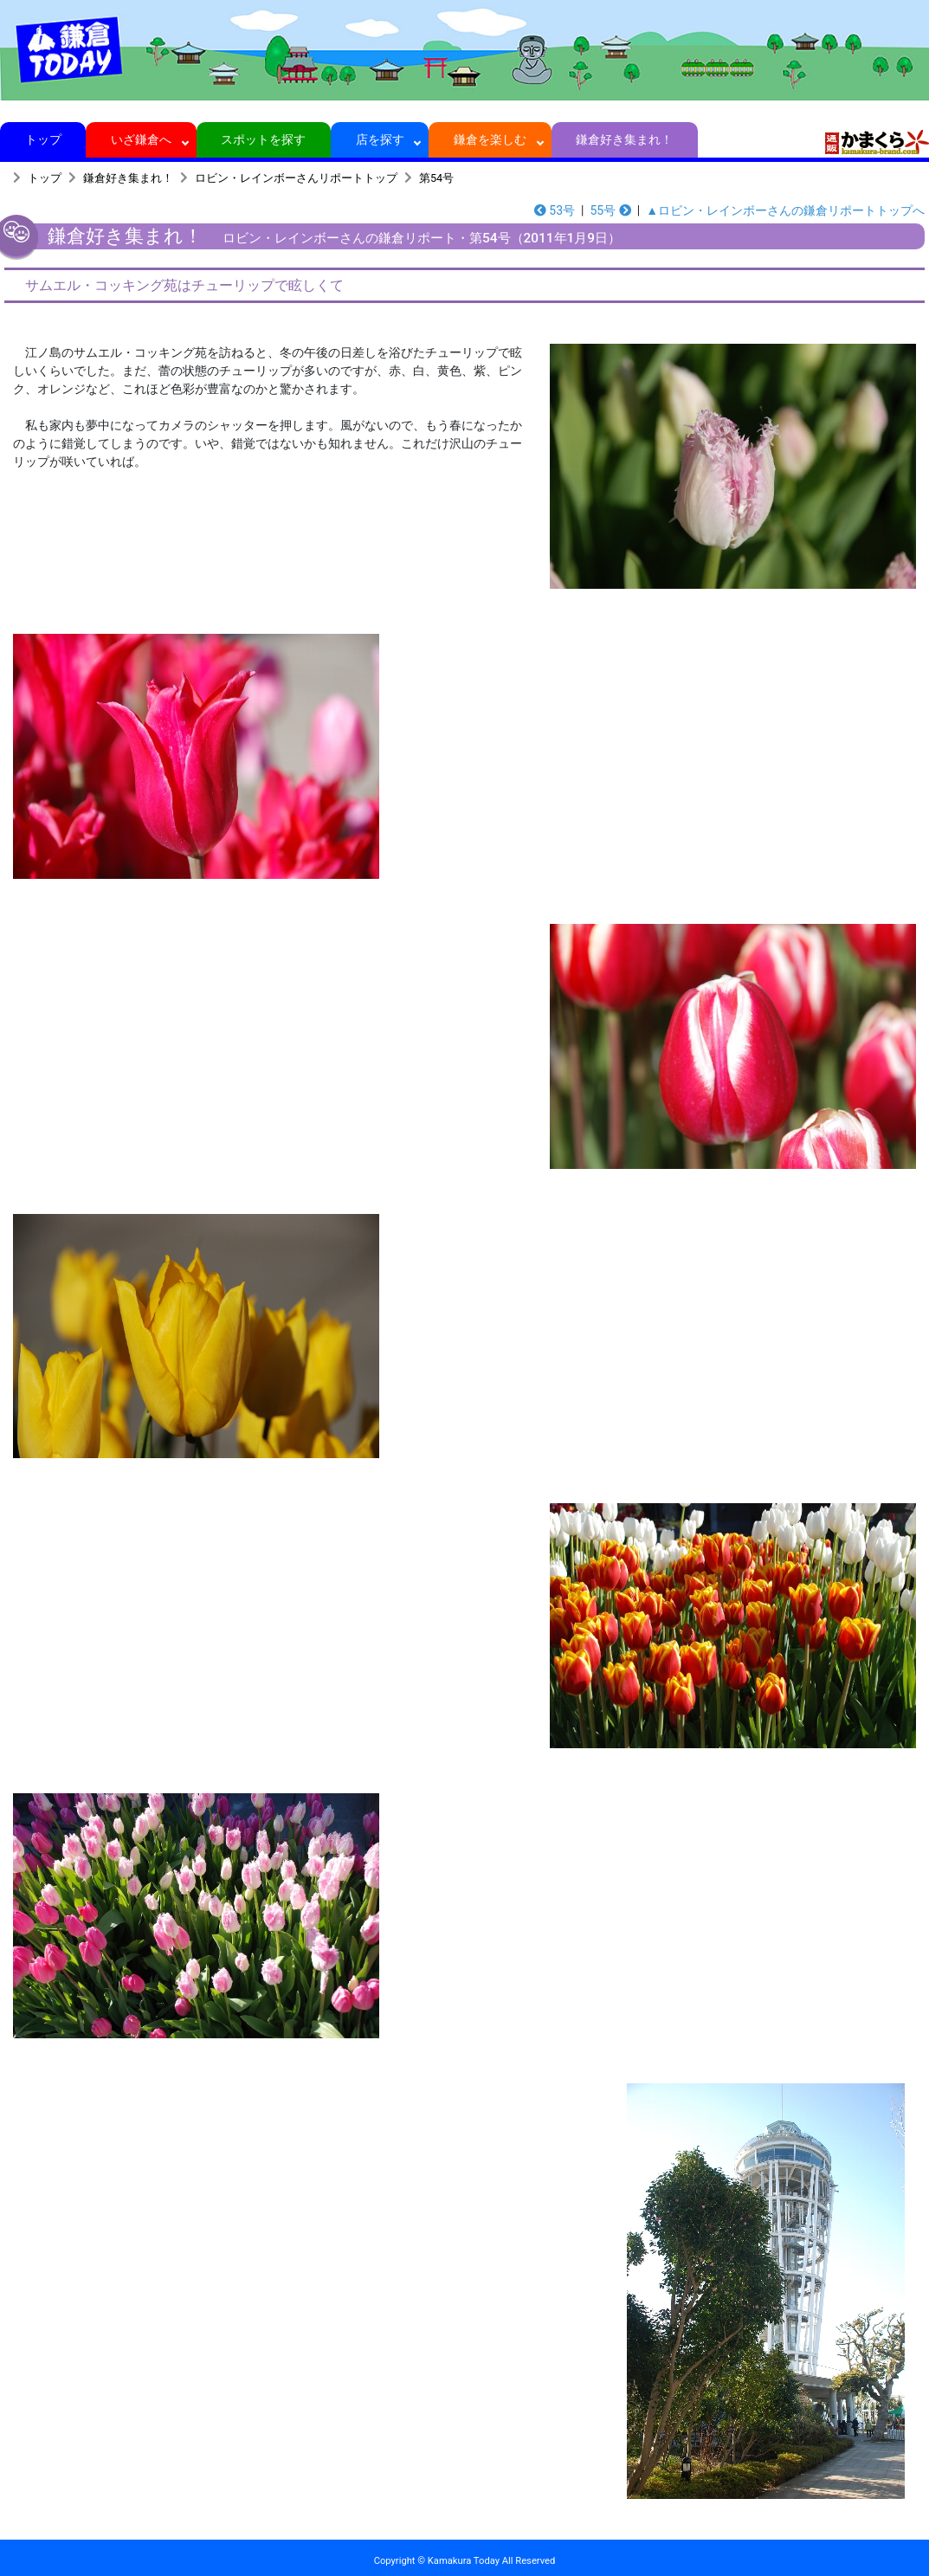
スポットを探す (263, 139)
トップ (43, 139)
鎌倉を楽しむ (490, 139)
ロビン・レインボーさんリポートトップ (296, 177)
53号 (554, 210)
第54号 (436, 177)
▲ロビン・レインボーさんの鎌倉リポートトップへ (785, 210)
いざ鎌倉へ (141, 139)
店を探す (379, 139)
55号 (610, 210)
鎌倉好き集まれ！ (624, 139)
